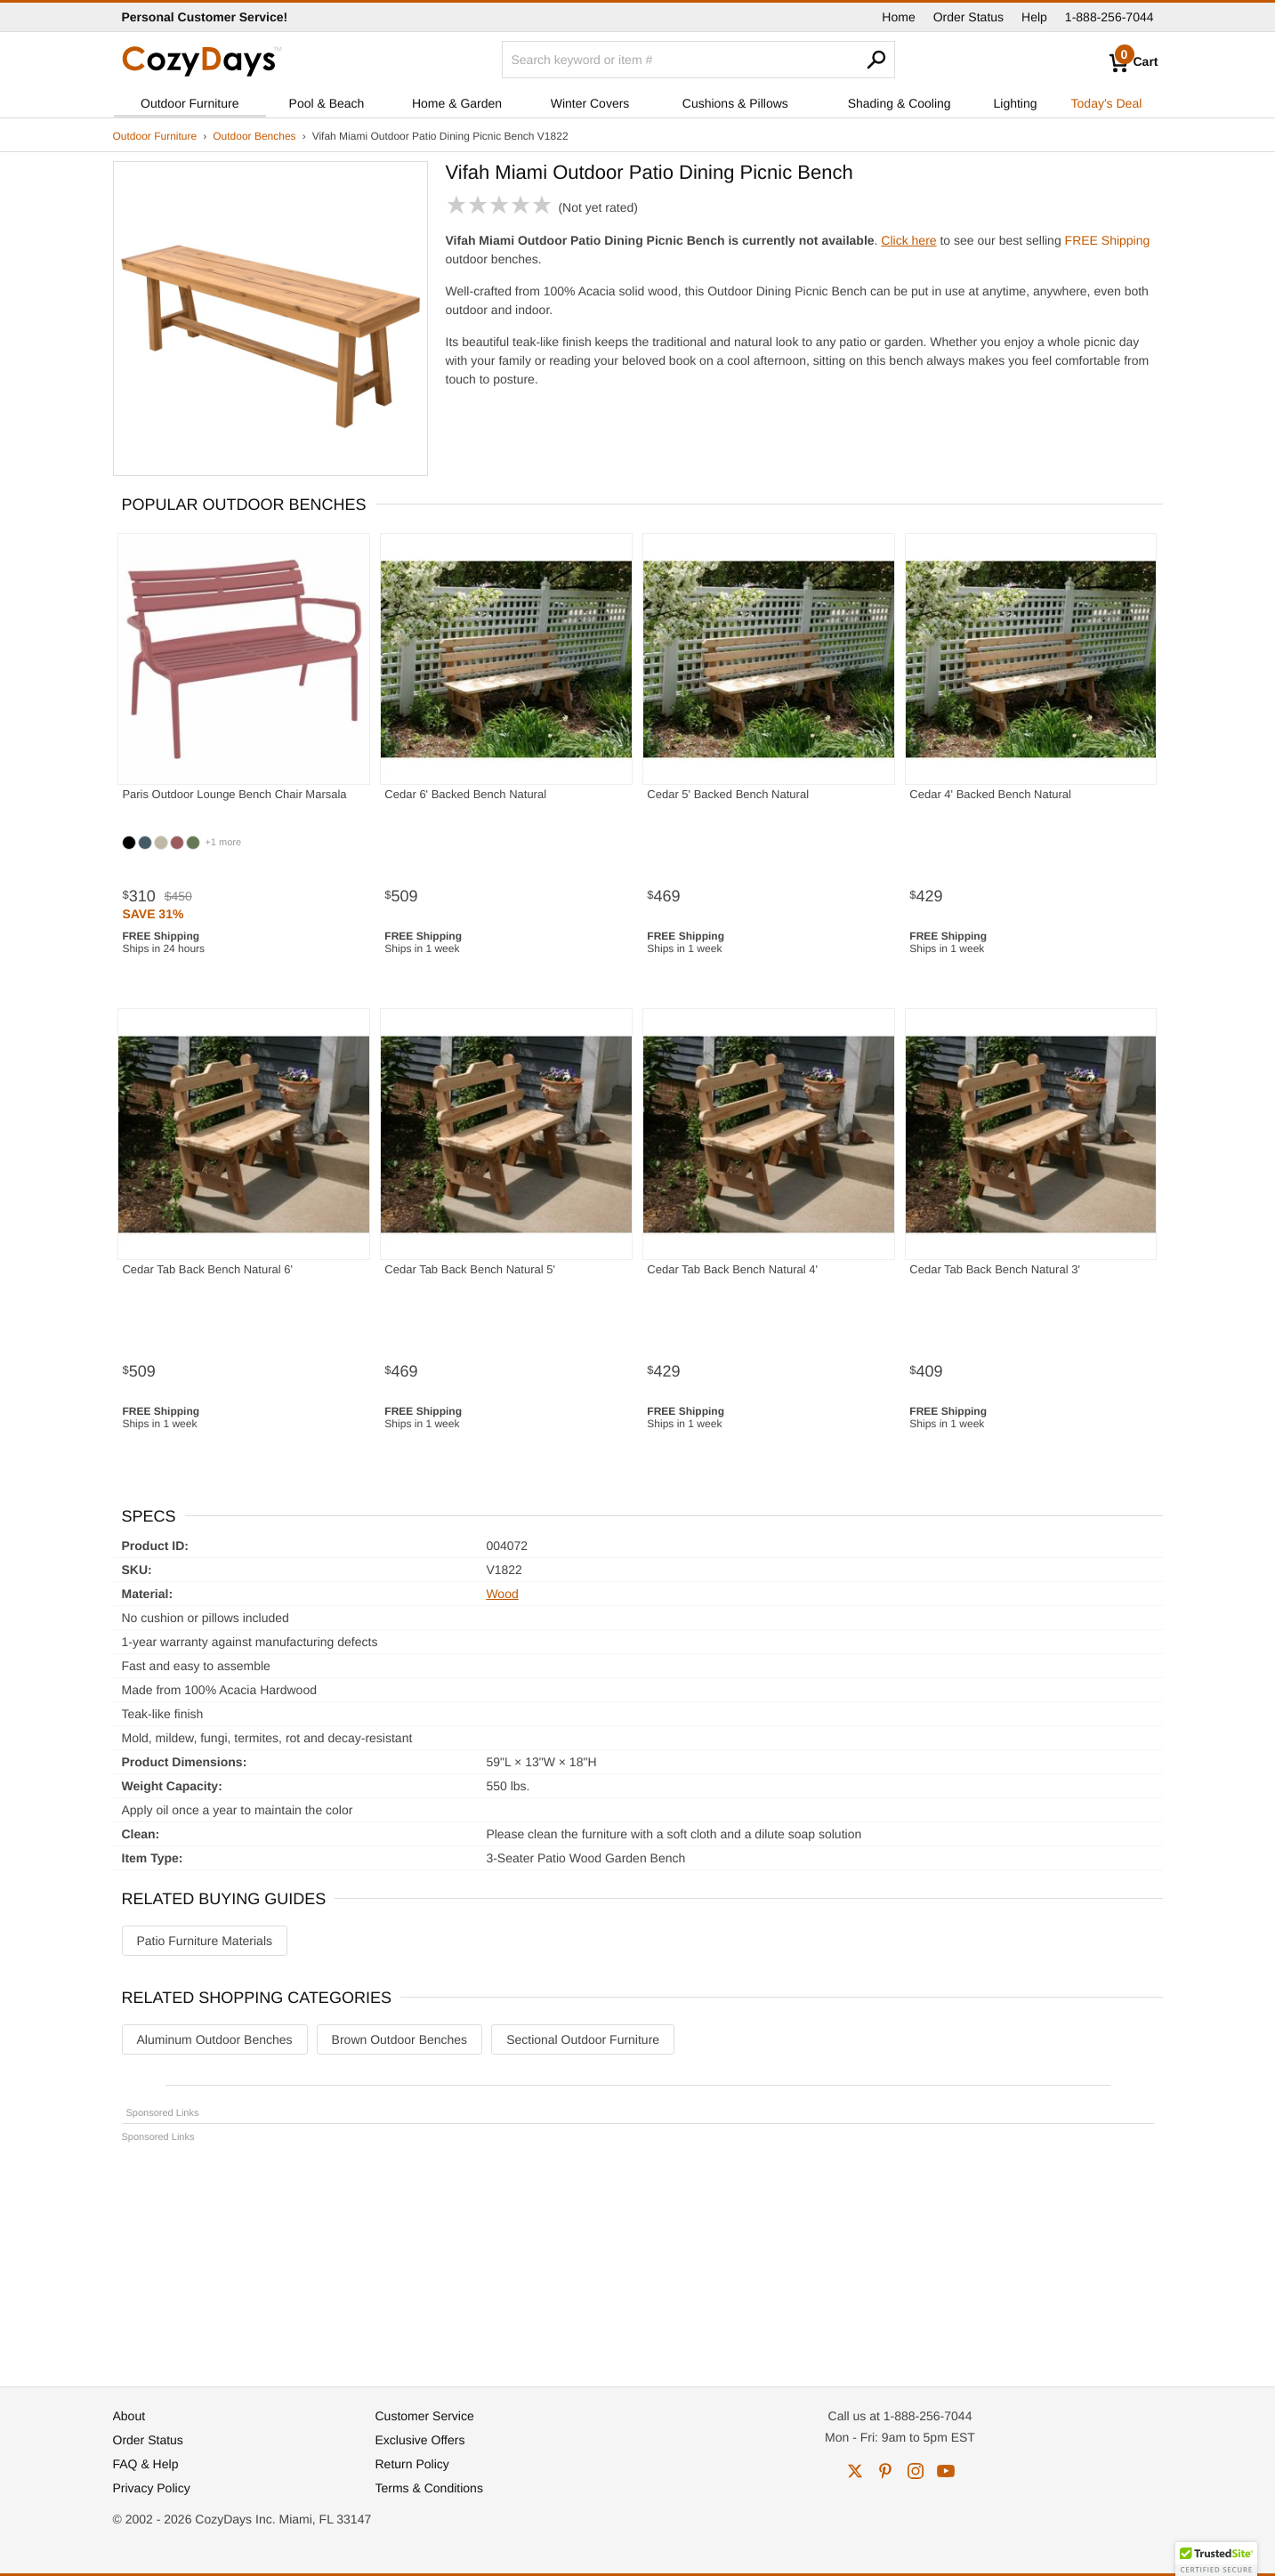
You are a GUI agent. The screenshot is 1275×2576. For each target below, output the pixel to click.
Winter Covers (590, 103)
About (129, 2416)
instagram (915, 2471)
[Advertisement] (638, 2256)
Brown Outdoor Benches (400, 2039)
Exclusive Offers (420, 2440)
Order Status (968, 17)
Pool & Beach (327, 103)
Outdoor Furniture (190, 103)
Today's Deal (1106, 103)
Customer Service (424, 2416)
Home (898, 17)
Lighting (1015, 103)
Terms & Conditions (429, 2488)
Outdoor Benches (254, 136)
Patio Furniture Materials (205, 1941)
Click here (908, 240)
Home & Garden (457, 103)
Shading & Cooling (899, 103)
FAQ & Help (146, 2464)
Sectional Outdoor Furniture (582, 2039)
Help (1034, 17)
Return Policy (412, 2464)
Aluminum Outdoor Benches (215, 2039)
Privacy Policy (151, 2488)
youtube (946, 2471)
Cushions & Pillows (735, 103)
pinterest (885, 2471)
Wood (502, 1594)
